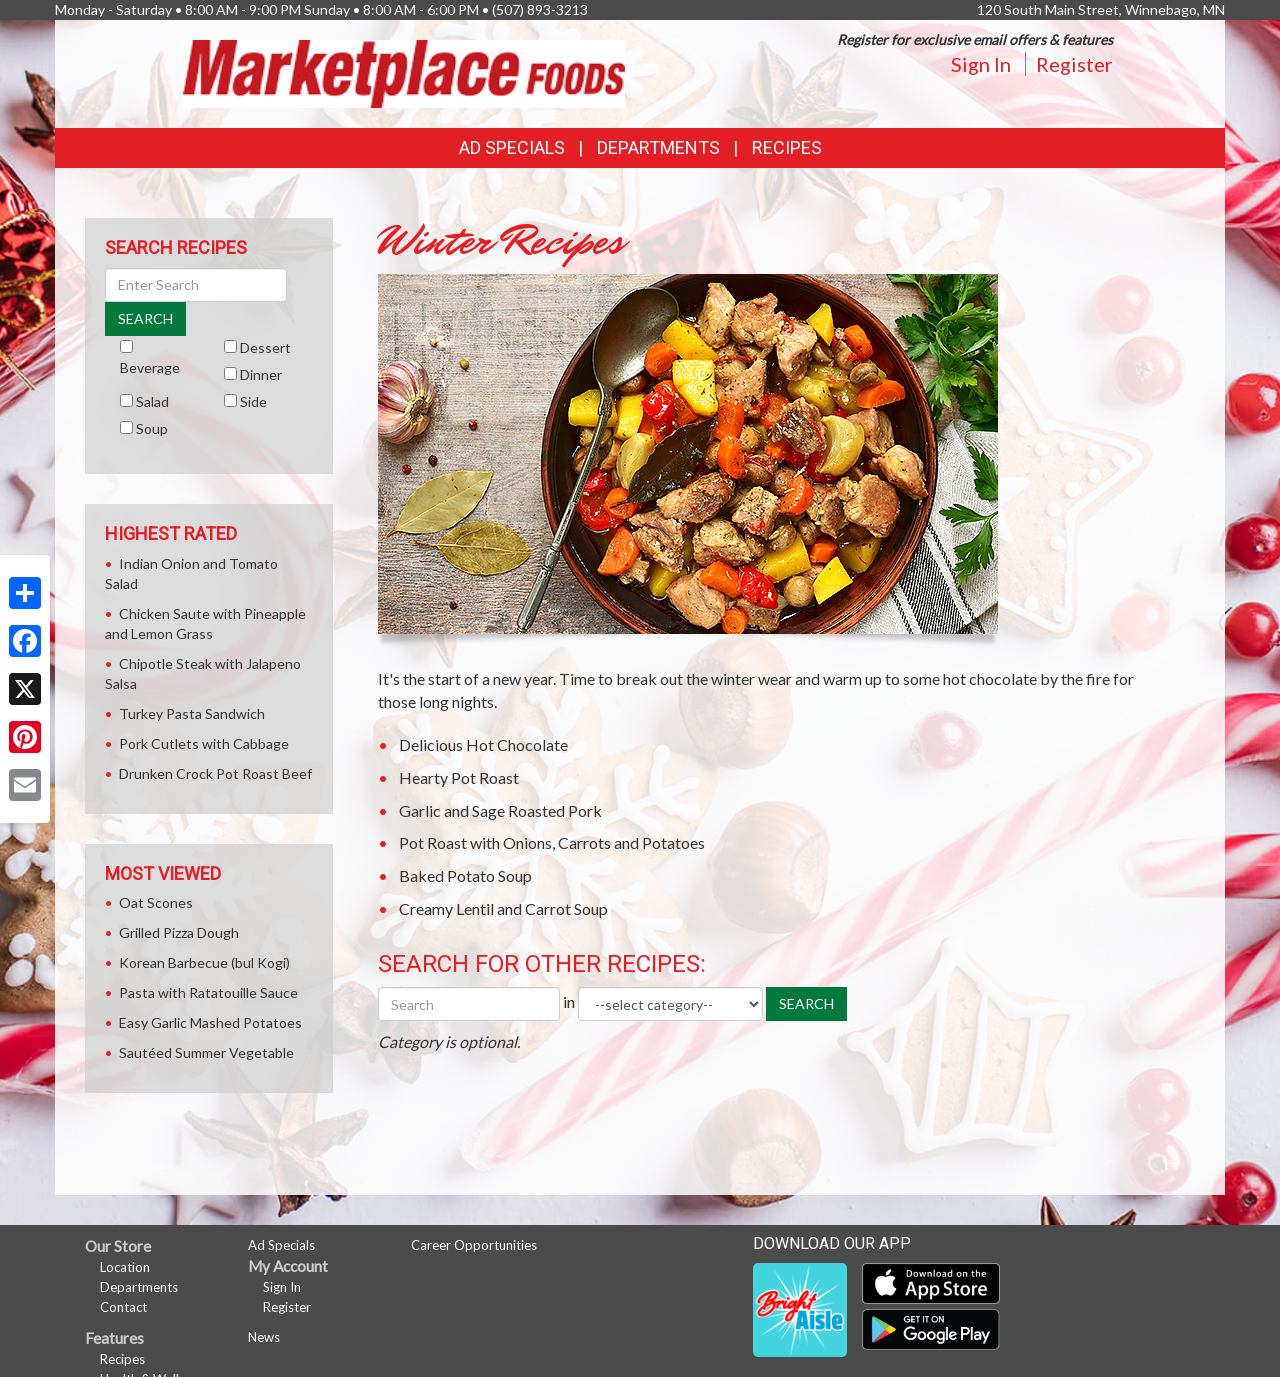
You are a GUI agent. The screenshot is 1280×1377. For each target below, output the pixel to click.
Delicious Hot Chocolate (483, 744)
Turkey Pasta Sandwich (192, 713)
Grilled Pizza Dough (179, 932)
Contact (123, 1307)
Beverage (150, 367)
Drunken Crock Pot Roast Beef (215, 773)
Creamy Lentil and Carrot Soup (503, 908)
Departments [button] (658, 147)
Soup (152, 428)
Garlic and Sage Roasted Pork (500, 810)
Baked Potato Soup (465, 875)
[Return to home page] (404, 71)
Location (125, 1267)
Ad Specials (512, 147)
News (264, 1337)
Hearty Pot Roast (459, 777)
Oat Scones (156, 902)
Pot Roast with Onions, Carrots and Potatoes (552, 842)
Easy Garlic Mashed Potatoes (210, 1022)
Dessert (265, 347)
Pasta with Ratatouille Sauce (208, 992)
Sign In (981, 64)
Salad (152, 401)
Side (253, 401)
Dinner (261, 374)
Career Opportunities (474, 1245)
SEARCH (806, 1003)
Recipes (787, 147)
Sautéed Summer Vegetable (206, 1052)
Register (1074, 64)
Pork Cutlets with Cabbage (204, 743)
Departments (139, 1287)
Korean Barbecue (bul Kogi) (204, 962)
